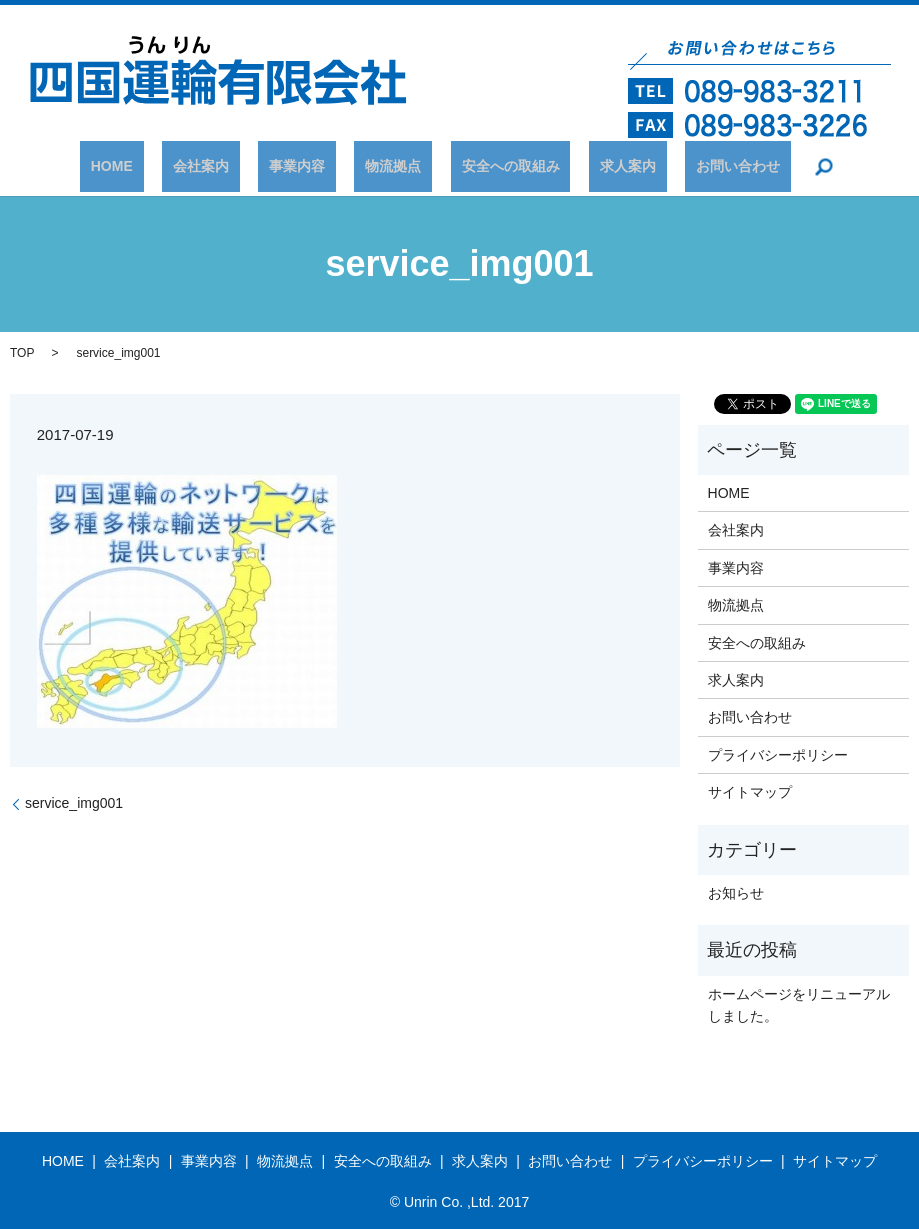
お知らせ (736, 893)
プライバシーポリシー (778, 755)
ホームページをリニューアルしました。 (799, 1005)
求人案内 (584, 166)
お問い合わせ (672, 166)
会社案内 (245, 166)
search (748, 167)
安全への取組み (489, 166)
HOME (177, 166)
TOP (22, 353)
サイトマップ (750, 792)
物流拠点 (393, 166)
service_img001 (74, 803)
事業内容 (319, 166)
